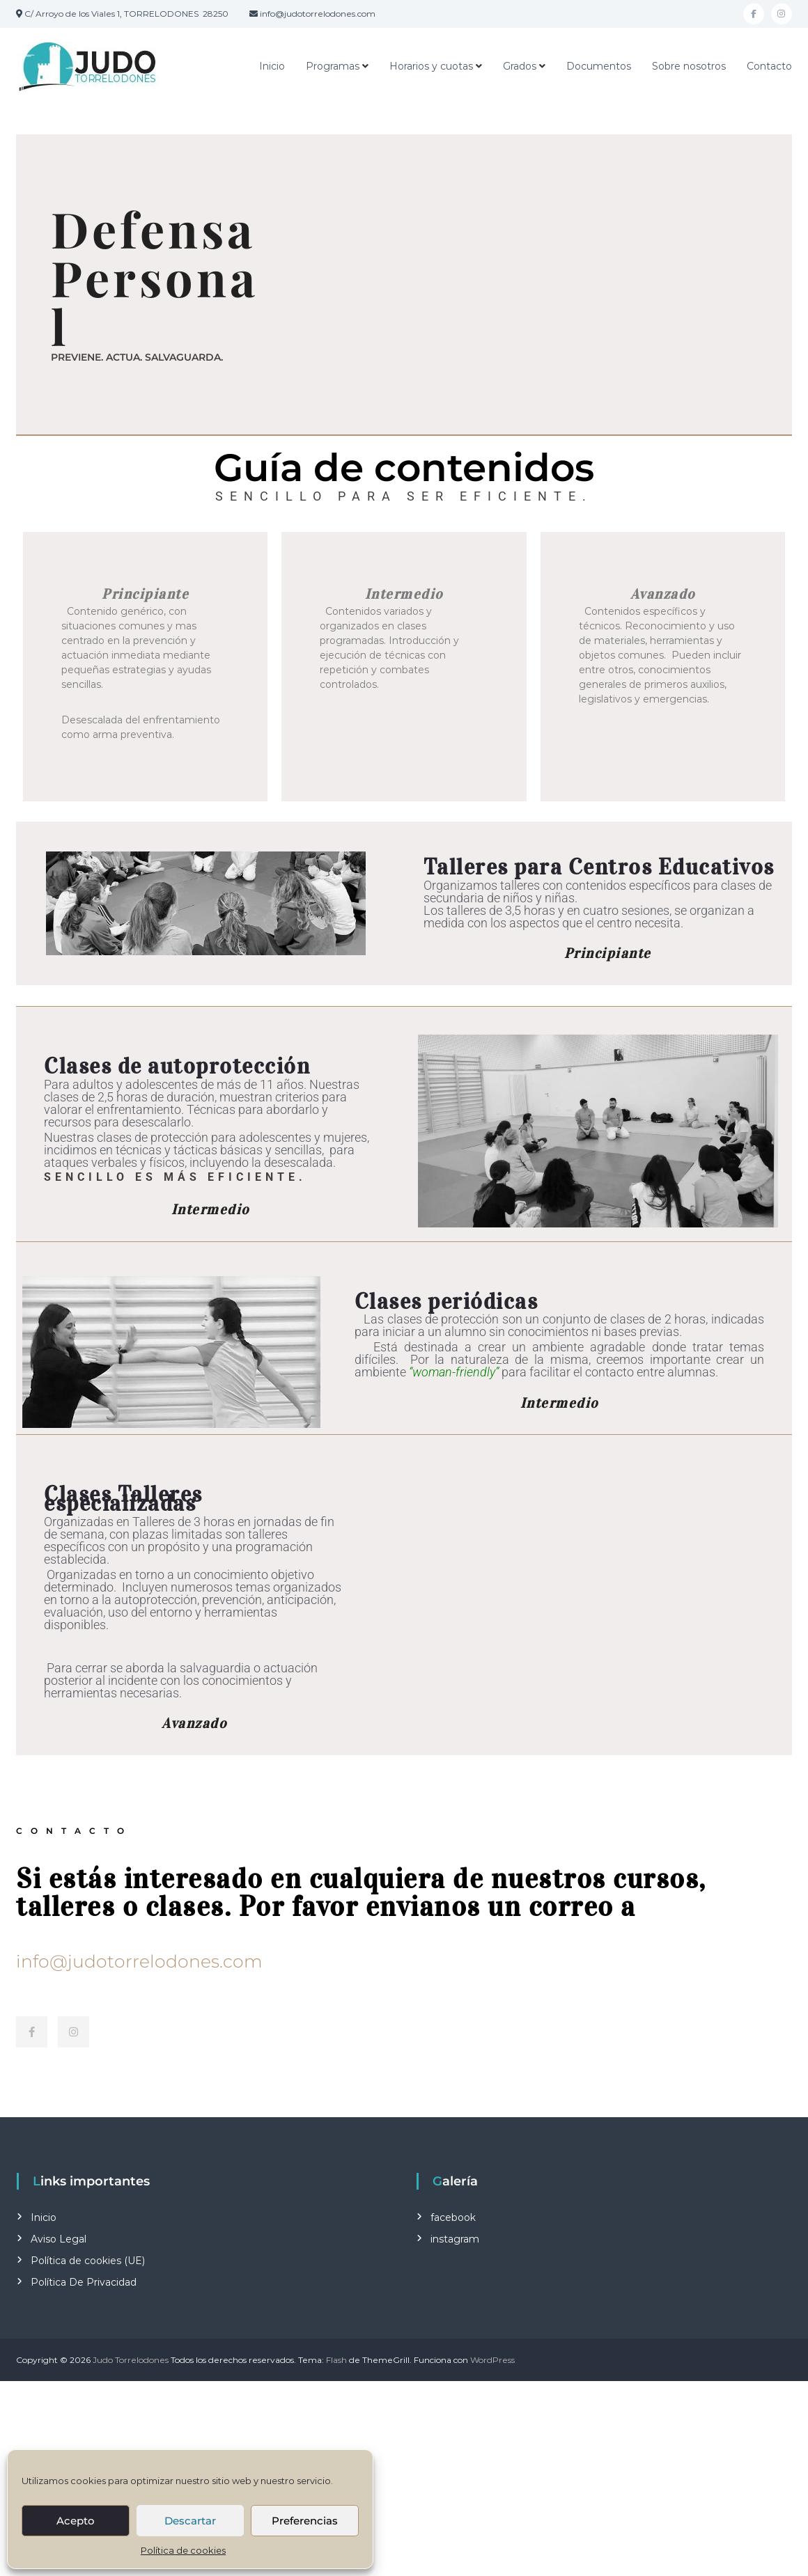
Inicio (272, 66)
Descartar (190, 2520)
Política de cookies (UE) (88, 2260)
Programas (332, 66)
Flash (336, 2360)
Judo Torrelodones (131, 2360)
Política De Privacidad (84, 2282)
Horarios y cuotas (431, 66)
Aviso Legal (58, 2239)
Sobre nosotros (689, 66)
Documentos (598, 66)
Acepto (75, 2520)
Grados (519, 66)
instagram (454, 2239)
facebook (453, 2217)
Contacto (769, 66)
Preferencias (305, 2520)
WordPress (492, 2360)
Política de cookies (183, 2550)
